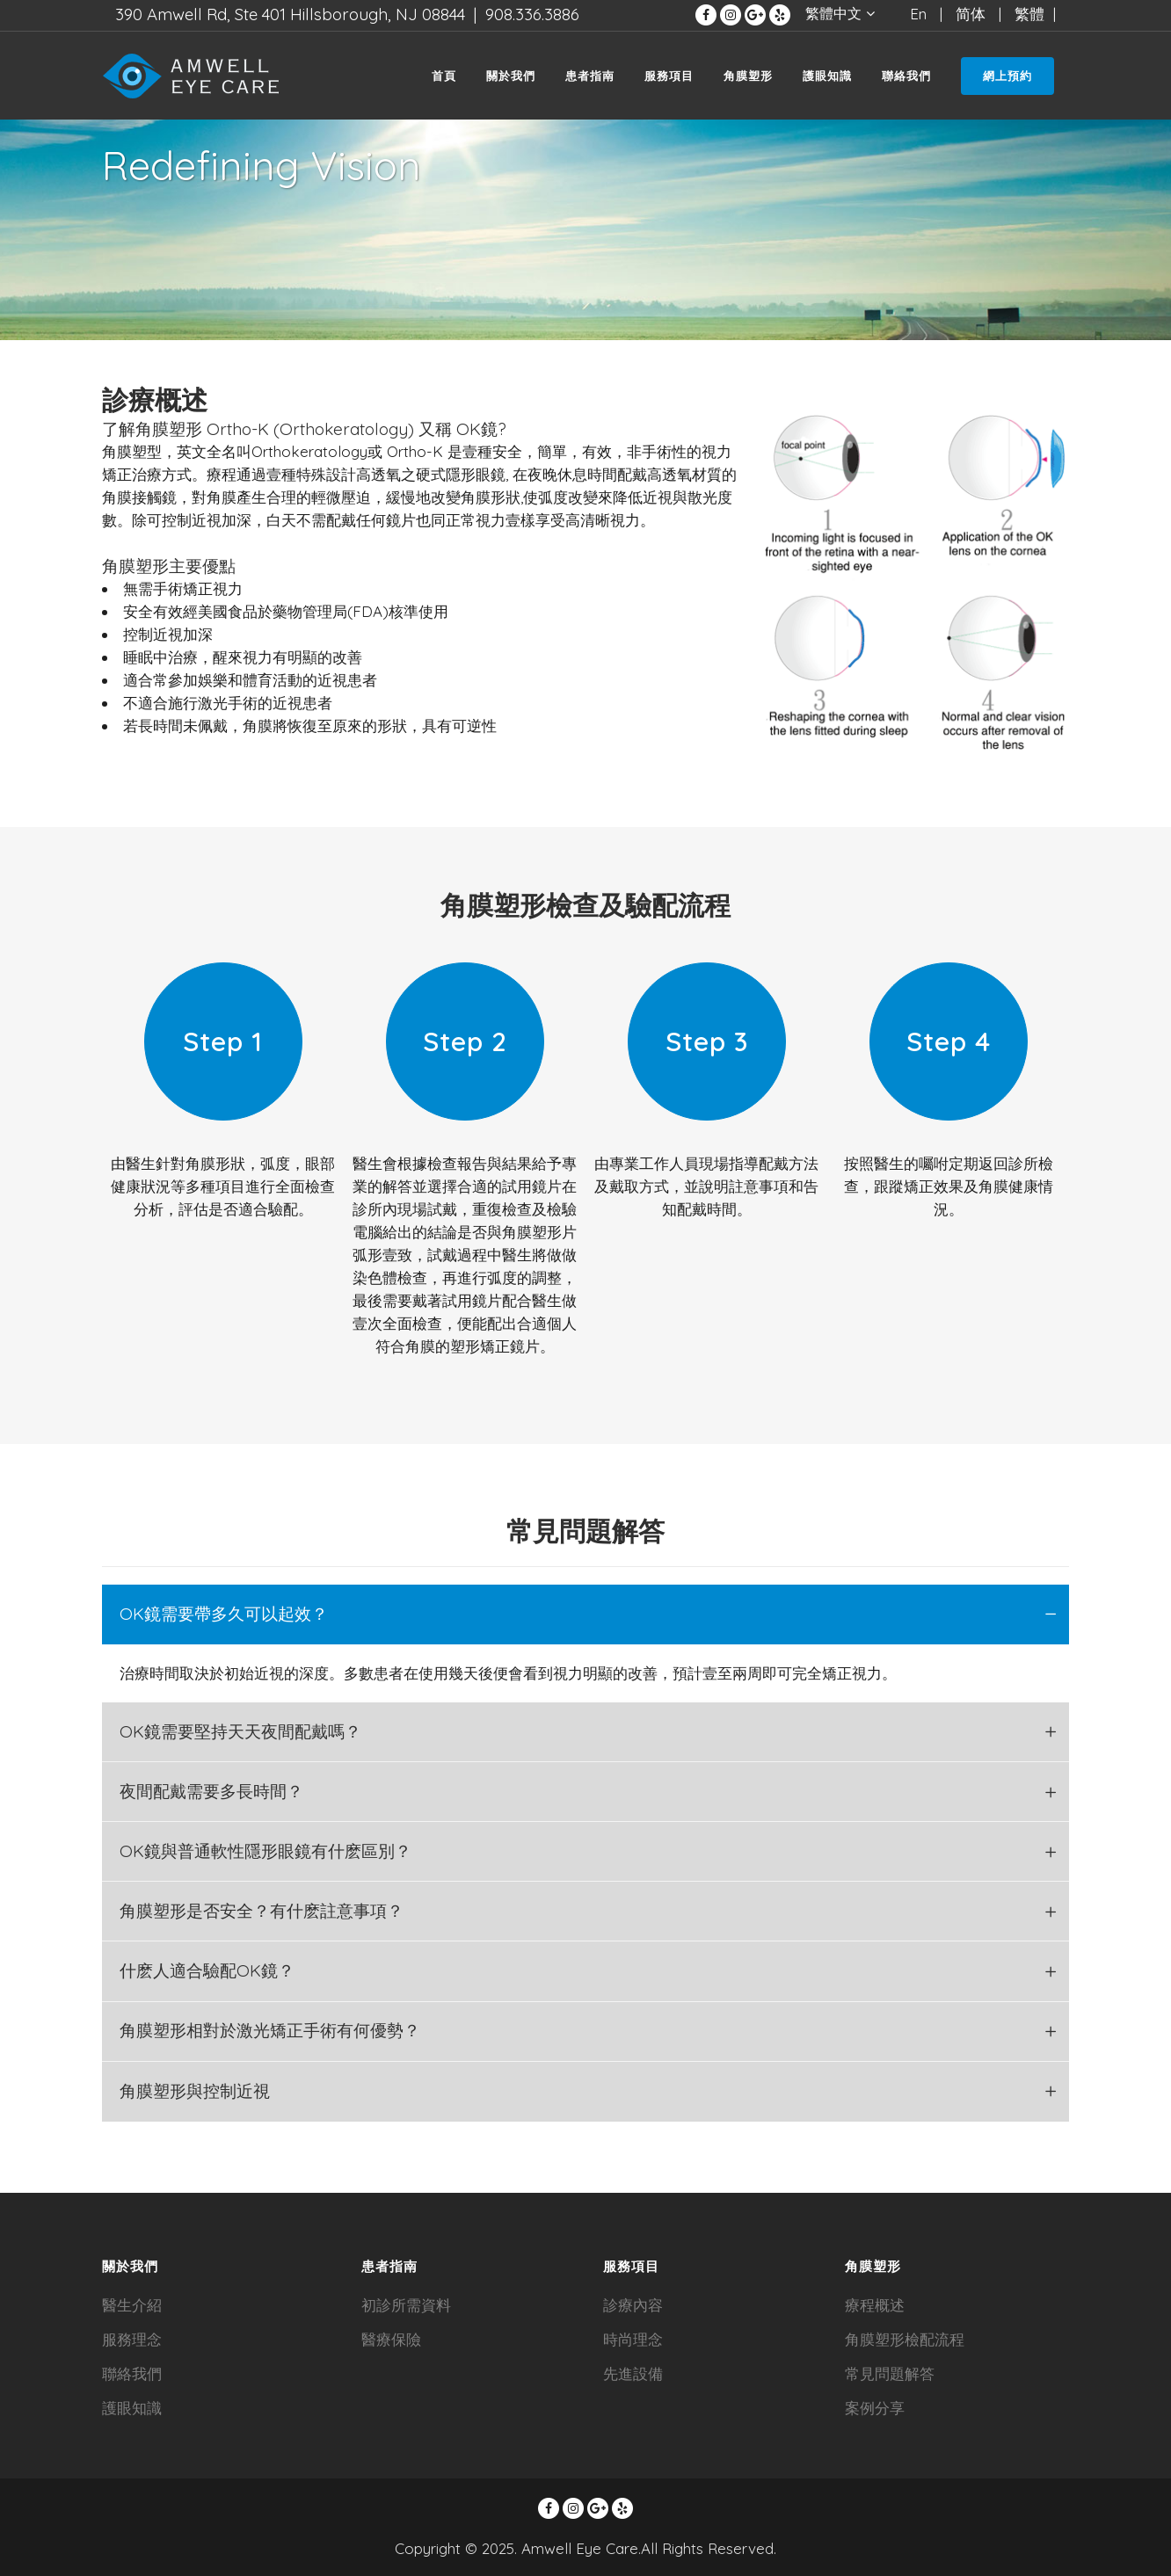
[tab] (585, 1614)
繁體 (1029, 13)
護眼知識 (132, 2407)
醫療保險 (391, 2339)
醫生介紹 (132, 2305)
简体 (971, 13)
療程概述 (875, 2305)
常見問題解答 (890, 2373)
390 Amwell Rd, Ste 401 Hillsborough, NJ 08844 (290, 14)
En (918, 13)
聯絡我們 (132, 2373)
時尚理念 (633, 2339)
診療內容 (633, 2305)
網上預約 (1007, 76)
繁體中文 (833, 13)
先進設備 (633, 2373)
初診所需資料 (406, 2305)
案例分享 (875, 2407)
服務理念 (132, 2339)
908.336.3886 (532, 14)
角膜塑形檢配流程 (904, 2339)
